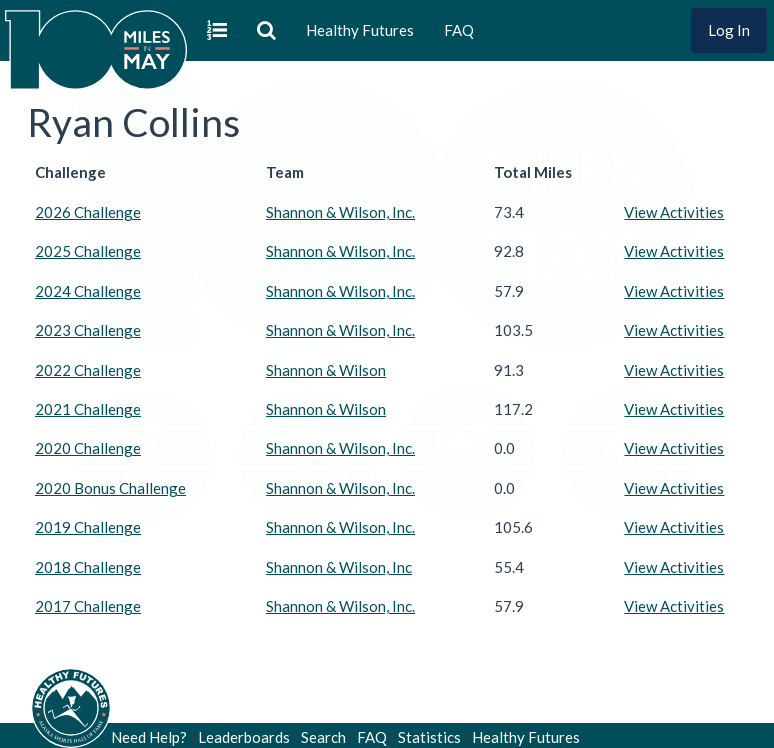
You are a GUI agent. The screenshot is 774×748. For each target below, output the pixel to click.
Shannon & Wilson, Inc (339, 567)
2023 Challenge (88, 330)
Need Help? (149, 737)
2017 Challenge (88, 606)
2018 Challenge (88, 567)
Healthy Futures (360, 30)
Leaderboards (244, 737)
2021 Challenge (88, 409)
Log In (729, 30)
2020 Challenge (88, 448)
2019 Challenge (88, 527)
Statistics (429, 737)
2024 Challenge (88, 291)
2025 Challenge (88, 251)
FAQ (459, 30)
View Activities (674, 212)
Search (323, 737)
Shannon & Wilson (326, 370)
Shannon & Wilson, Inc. (340, 212)
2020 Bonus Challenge (110, 488)
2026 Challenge (88, 212)
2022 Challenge (88, 370)
